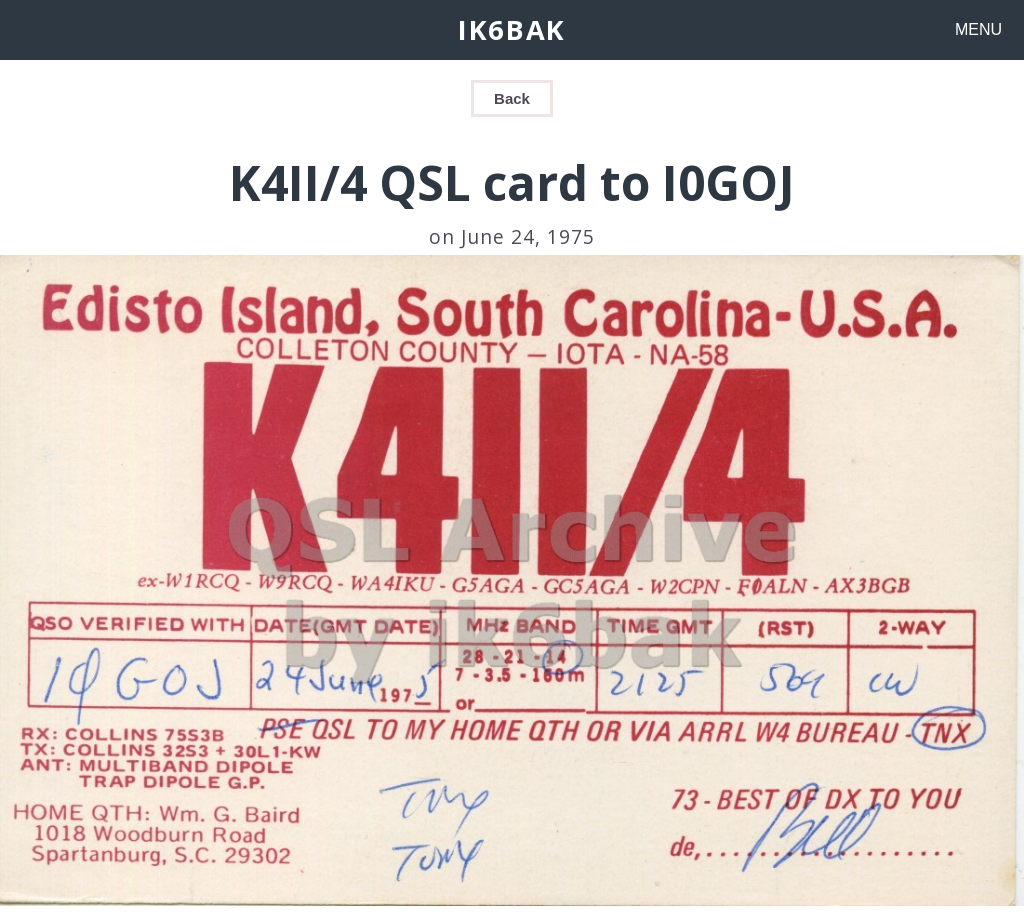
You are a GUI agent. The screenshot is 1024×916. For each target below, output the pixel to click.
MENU (978, 29)
